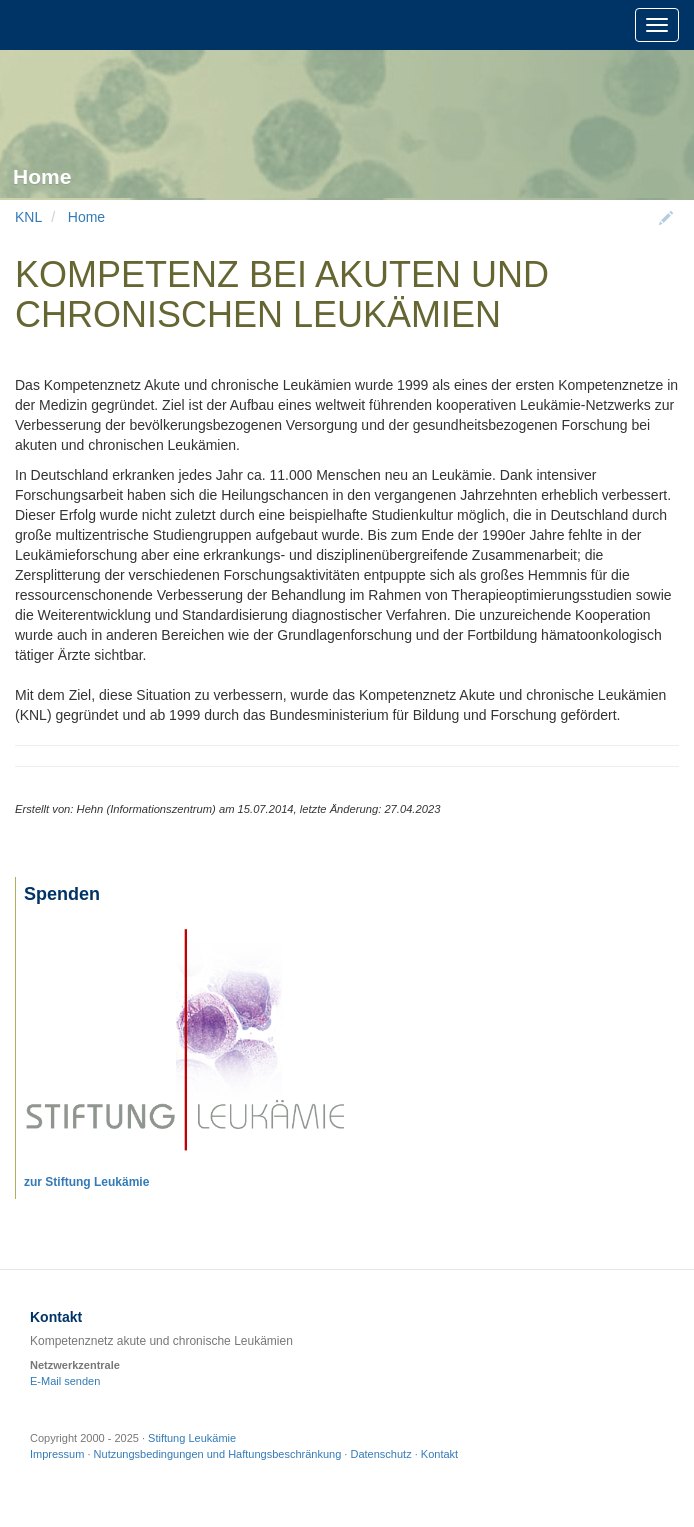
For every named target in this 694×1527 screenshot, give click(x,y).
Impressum (57, 1454)
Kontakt (439, 1454)
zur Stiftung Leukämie (86, 1182)
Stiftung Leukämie (192, 1438)
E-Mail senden (65, 1381)
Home (86, 217)
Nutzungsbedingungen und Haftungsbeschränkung (218, 1454)
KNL (28, 217)
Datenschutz (380, 1454)
